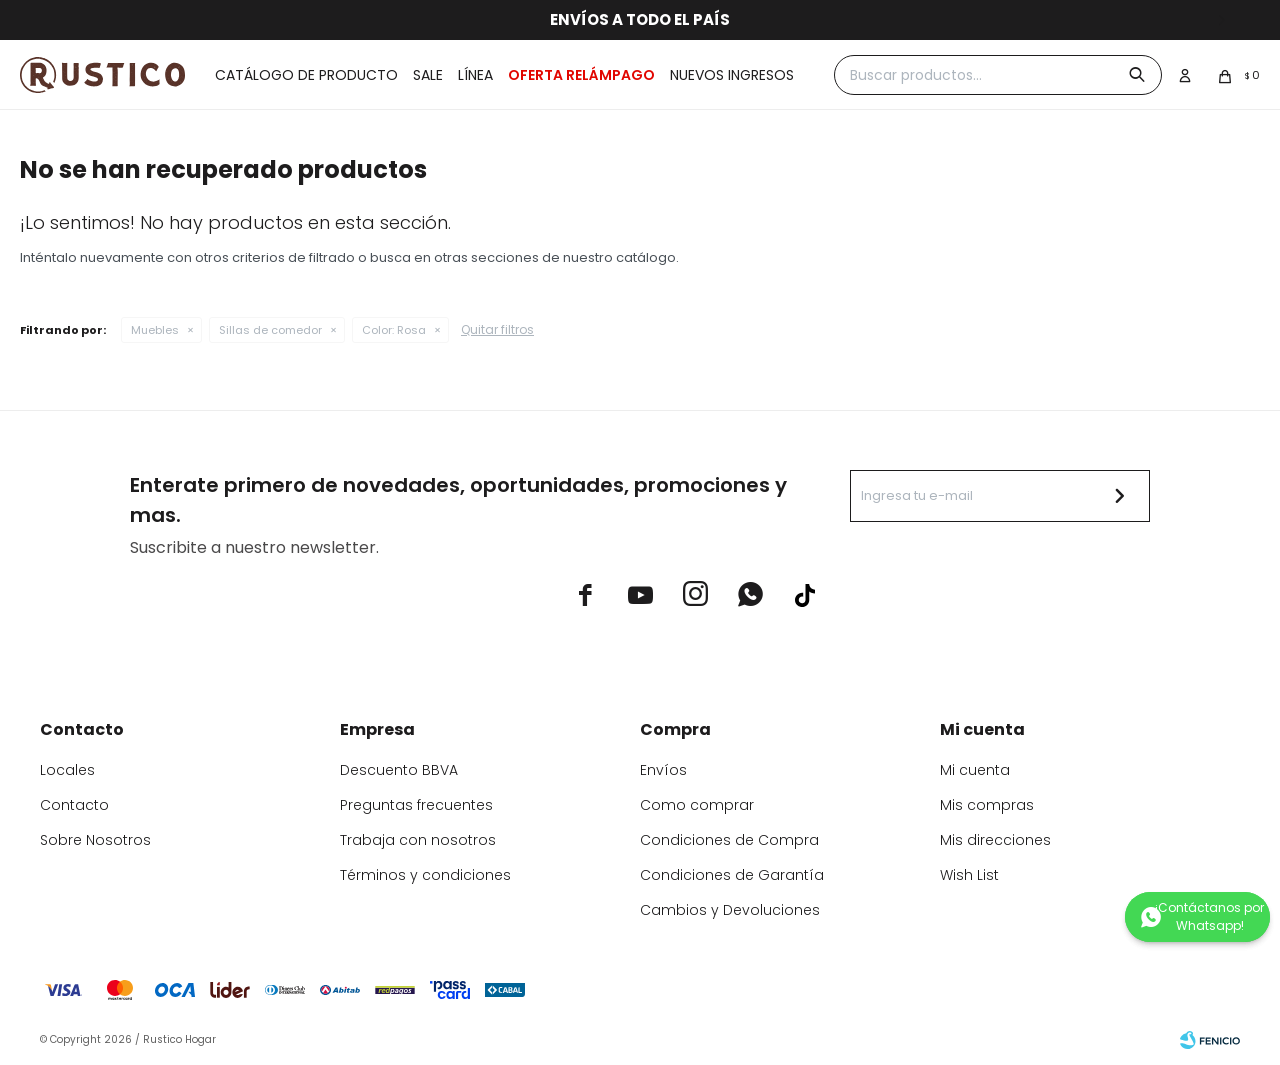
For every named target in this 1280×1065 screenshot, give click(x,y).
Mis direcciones (995, 840)
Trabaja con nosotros (418, 840)
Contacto (74, 805)
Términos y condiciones (425, 875)
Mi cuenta (975, 770)
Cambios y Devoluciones (730, 910)
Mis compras (987, 805)
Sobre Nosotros (95, 840)
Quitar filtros (497, 329)
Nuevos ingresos (732, 75)
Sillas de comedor (270, 330)
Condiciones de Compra (729, 840)
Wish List (969, 875)
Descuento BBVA (399, 770)
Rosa (394, 330)
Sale (428, 75)
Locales (67, 770)
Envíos (663, 770)
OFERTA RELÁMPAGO (581, 75)
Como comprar (697, 805)
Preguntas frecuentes (416, 805)
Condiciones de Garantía (732, 875)
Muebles (155, 330)
